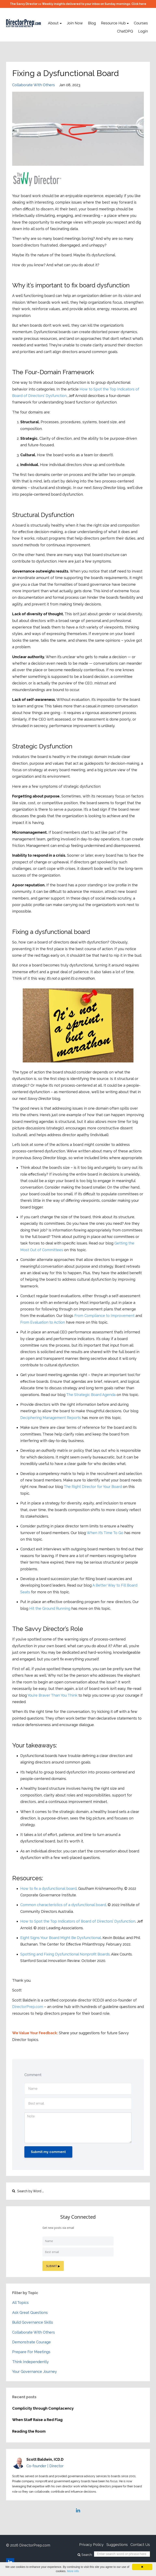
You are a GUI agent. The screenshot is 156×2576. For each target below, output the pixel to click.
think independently (30, 2361)
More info (73, 2571)
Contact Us (140, 2545)
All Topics (20, 2302)
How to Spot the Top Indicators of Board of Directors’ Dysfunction (77, 1921)
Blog (92, 23)
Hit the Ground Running (49, 1608)
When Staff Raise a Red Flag (37, 2419)
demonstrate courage (31, 2341)
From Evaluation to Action (42, 1322)
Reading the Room (29, 2431)
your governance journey (34, 2371)
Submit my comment (48, 2152)
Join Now (75, 23)
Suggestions (114, 2545)
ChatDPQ (125, 31)
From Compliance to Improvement (104, 1315)
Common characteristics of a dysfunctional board (63, 1905)
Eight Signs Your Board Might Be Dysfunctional (60, 1938)
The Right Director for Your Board (93, 1486)
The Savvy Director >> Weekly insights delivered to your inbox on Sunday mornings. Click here (78, 3)
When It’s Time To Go (105, 1533)
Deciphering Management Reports (50, 1418)
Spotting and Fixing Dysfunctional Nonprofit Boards (65, 1954)
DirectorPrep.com (27, 2007)
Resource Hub (113, 23)
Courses (141, 23)
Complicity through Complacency (43, 2408)
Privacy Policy (87, 2545)
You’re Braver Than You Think (52, 1695)
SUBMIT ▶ (54, 2265)
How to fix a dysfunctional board (48, 1888)
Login (143, 31)
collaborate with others (33, 85)
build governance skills (32, 2322)
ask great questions (30, 2312)
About (53, 23)
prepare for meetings (31, 2351)
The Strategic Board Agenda (91, 1395)
